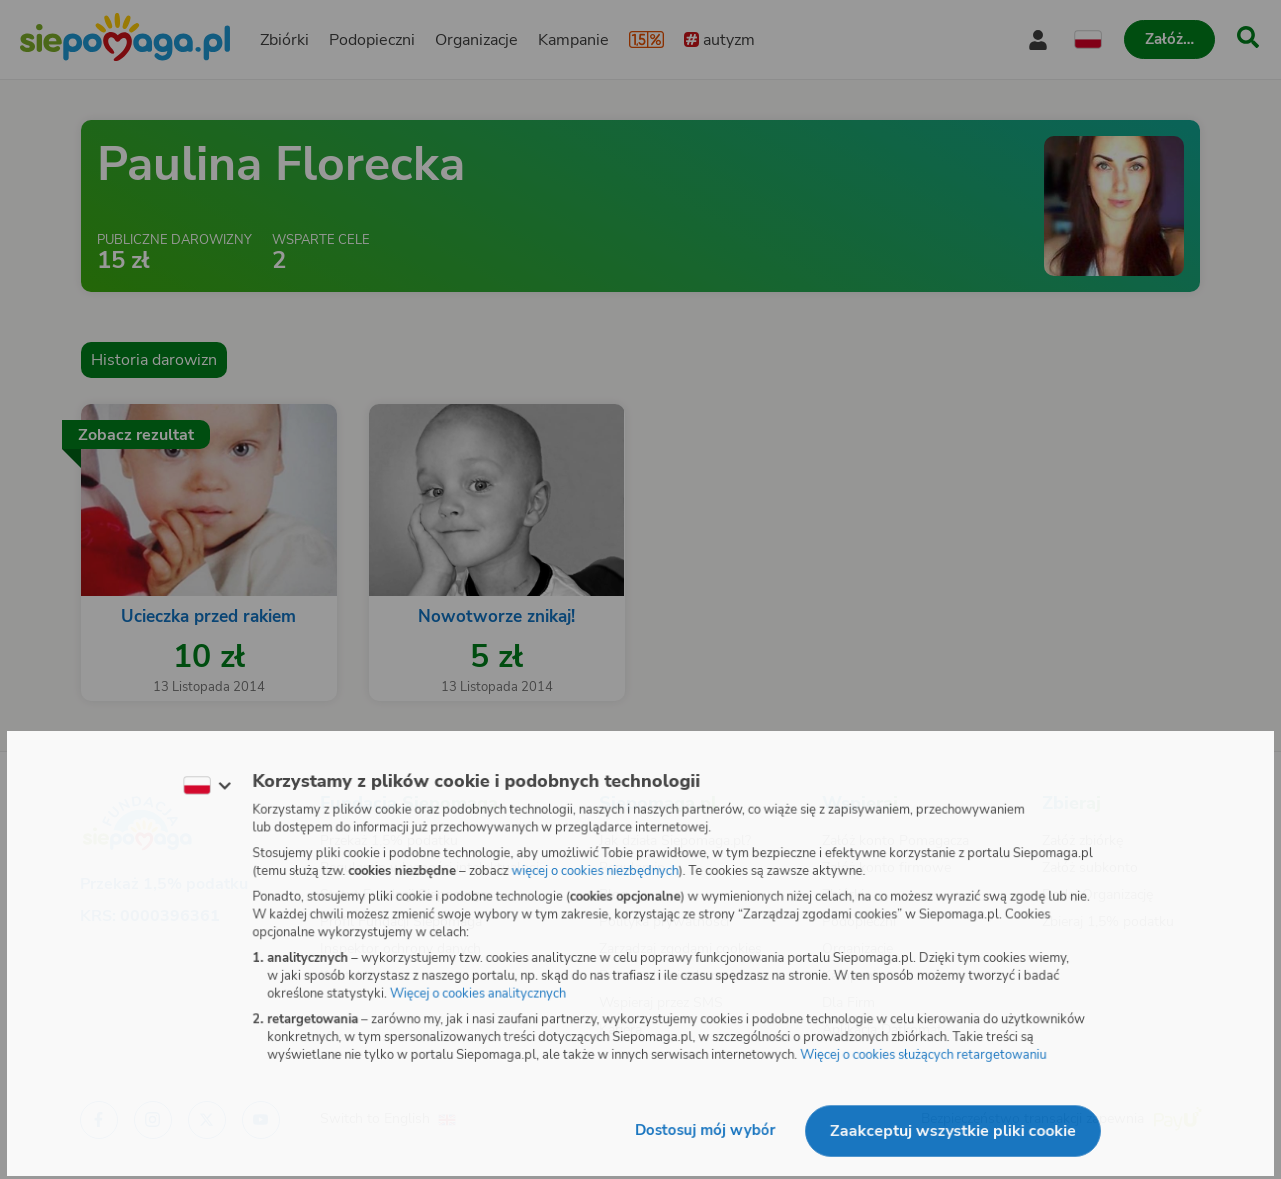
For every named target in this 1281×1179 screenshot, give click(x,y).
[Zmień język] (202, 784)
